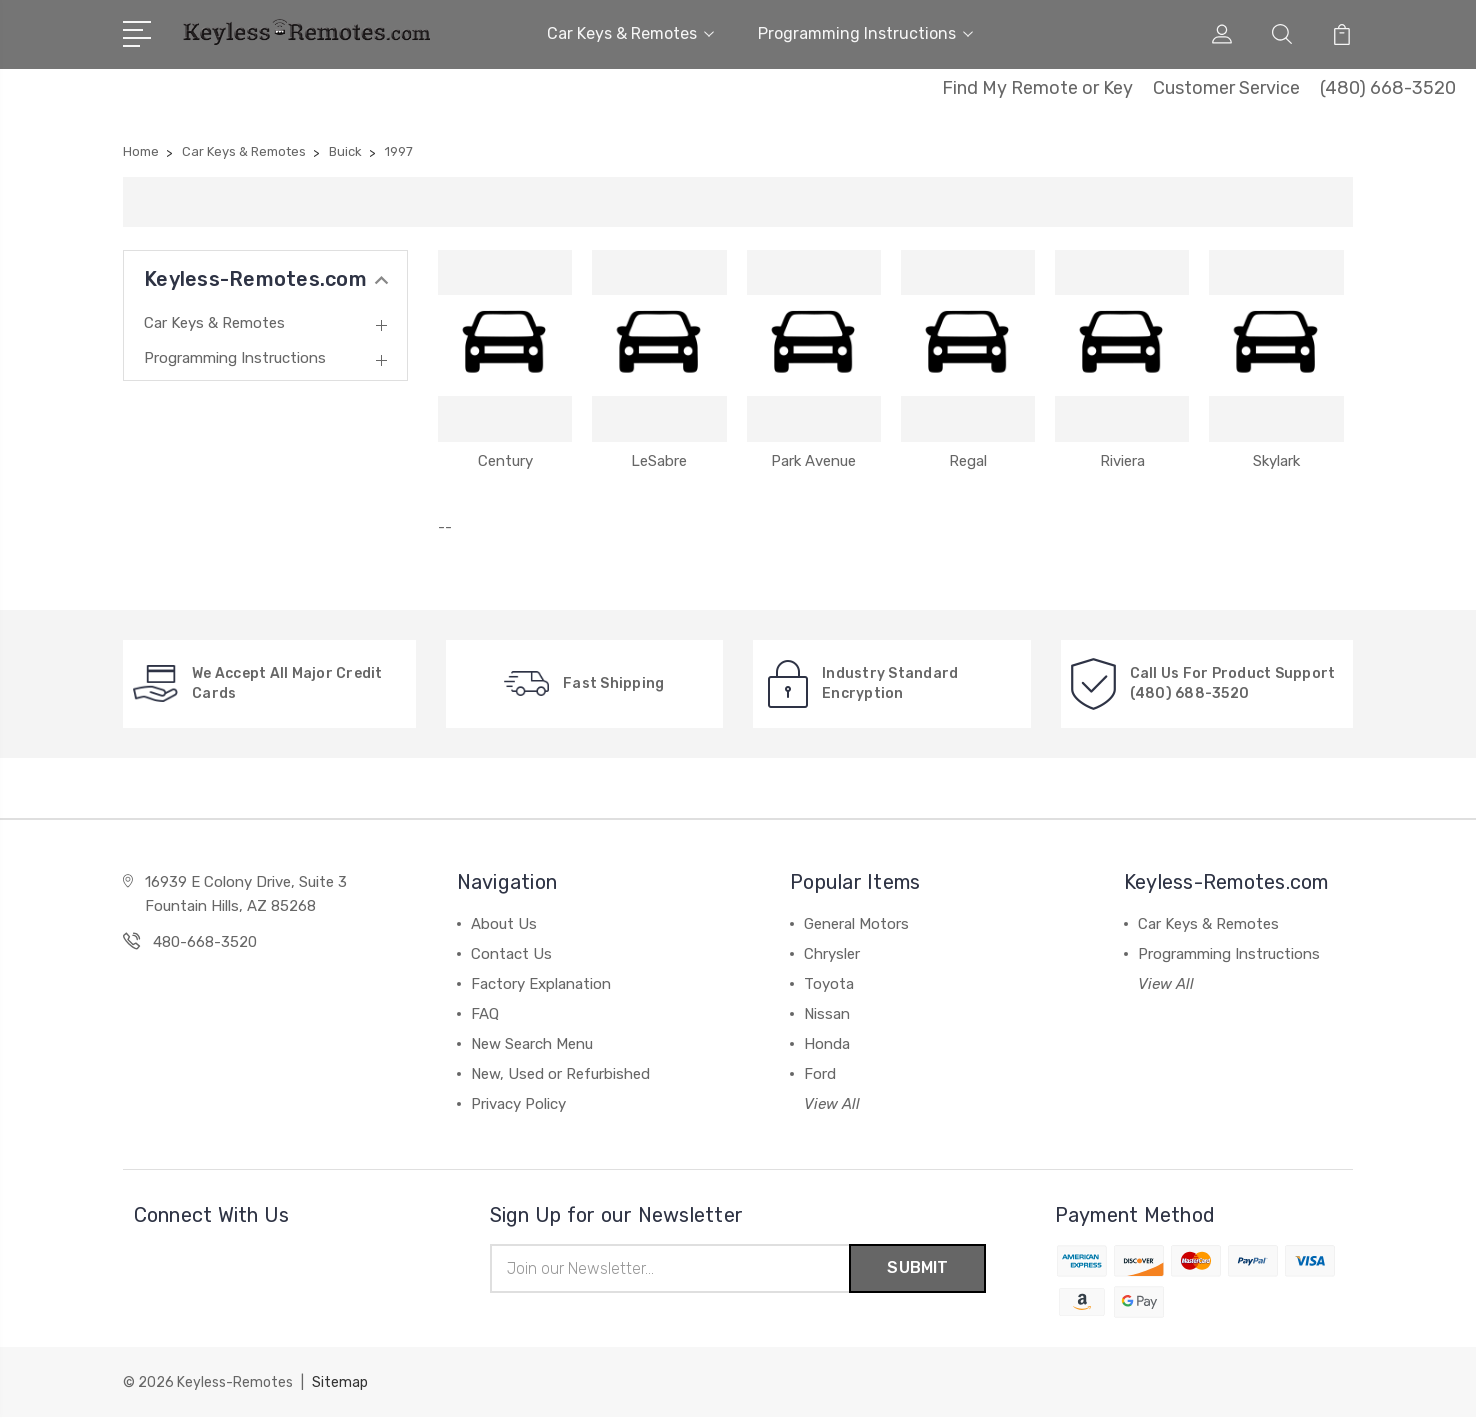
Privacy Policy (518, 1104)
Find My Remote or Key (1037, 88)
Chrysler (832, 954)
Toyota (829, 984)
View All (832, 1104)
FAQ (485, 1014)
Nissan (827, 1014)
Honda (827, 1044)
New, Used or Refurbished (560, 1074)
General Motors (856, 924)
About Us (504, 924)
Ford (820, 1074)
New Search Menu (532, 1044)
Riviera (1122, 461)
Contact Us (511, 954)
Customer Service (1226, 88)
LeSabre (659, 461)
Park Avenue (813, 461)
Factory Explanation (541, 984)
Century (505, 461)
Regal (968, 461)
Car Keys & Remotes (630, 33)
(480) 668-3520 (1388, 88)
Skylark (1276, 461)
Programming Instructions (865, 33)
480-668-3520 (205, 942)
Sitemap (340, 1383)
